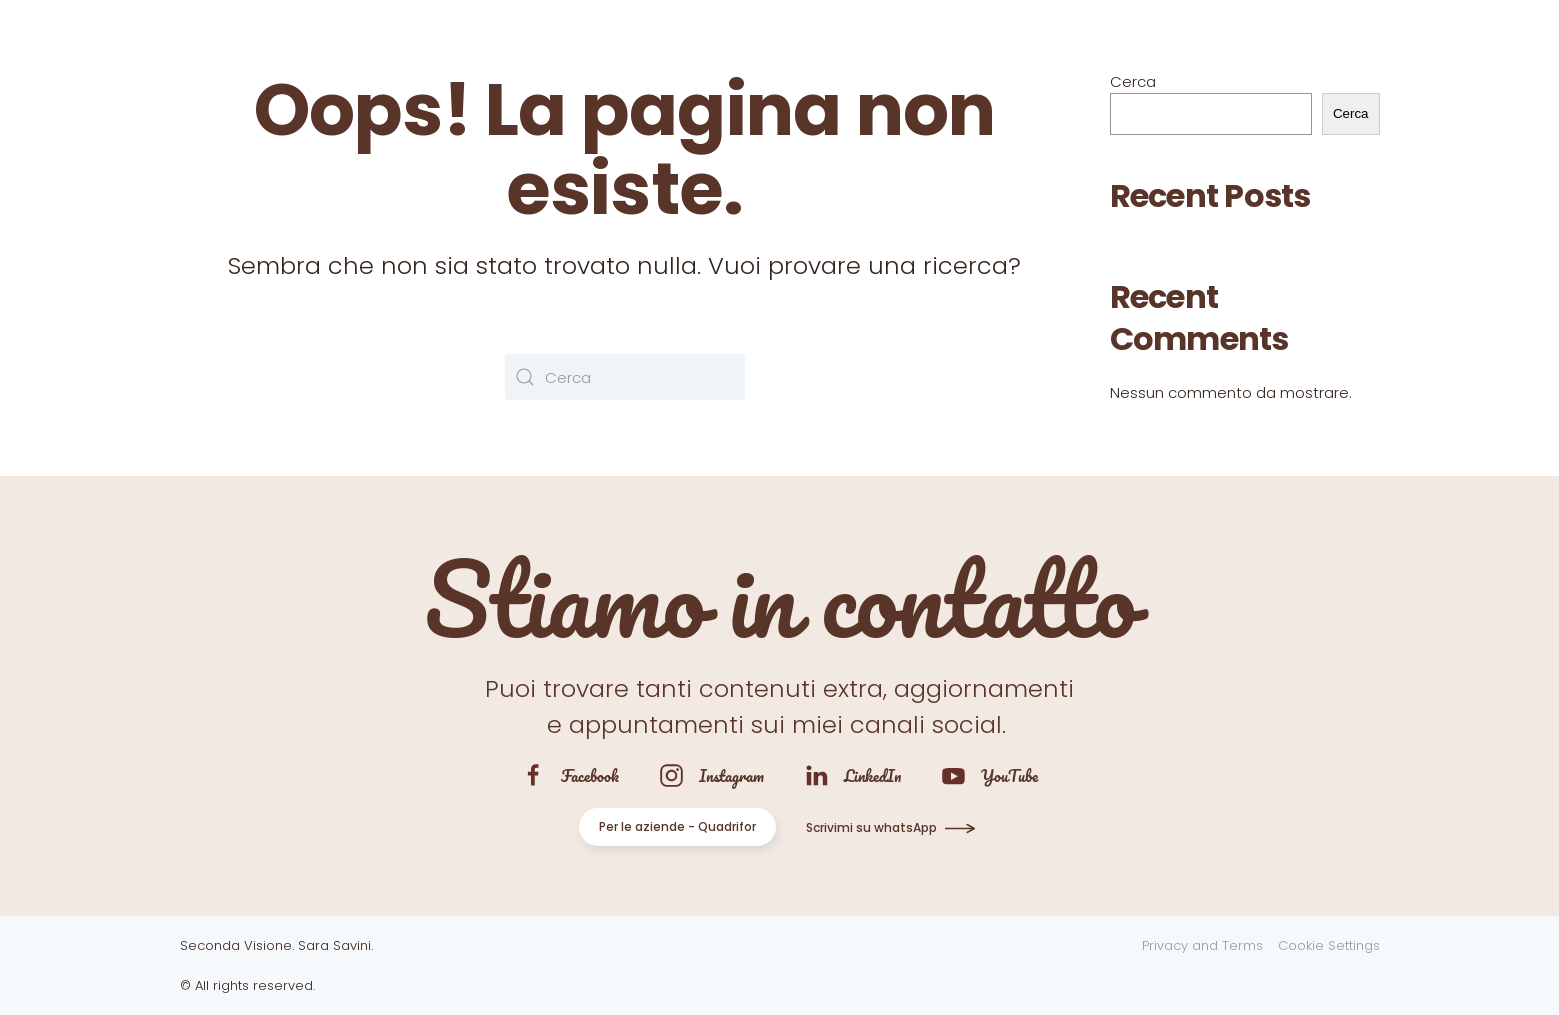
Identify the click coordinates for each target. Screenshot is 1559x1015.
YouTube (1009, 775)
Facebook (590, 775)
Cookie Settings (1329, 945)
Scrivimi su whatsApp (871, 827)
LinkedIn (872, 775)
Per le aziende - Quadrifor (677, 826)
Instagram (731, 775)
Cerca (1133, 81)
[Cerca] (625, 377)
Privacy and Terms (1202, 945)
